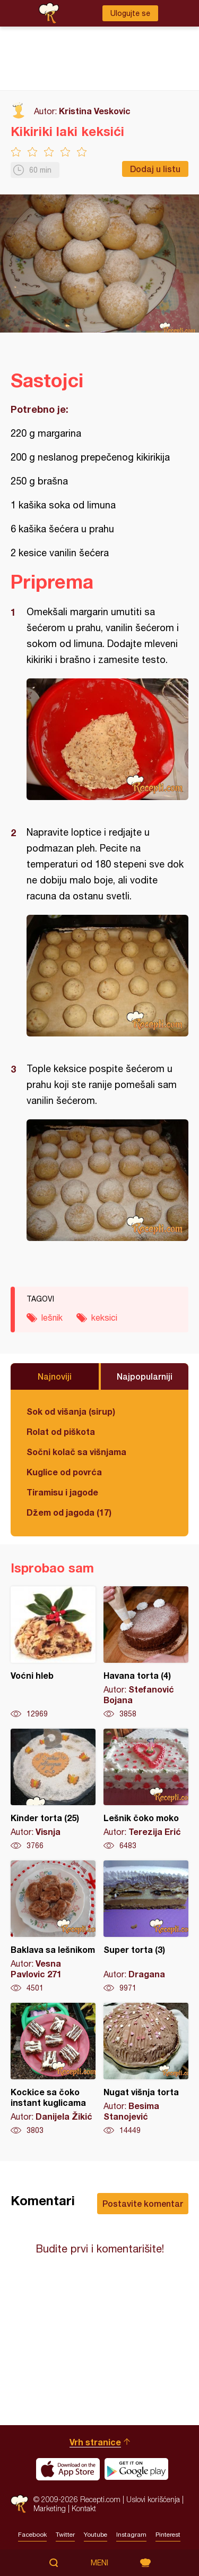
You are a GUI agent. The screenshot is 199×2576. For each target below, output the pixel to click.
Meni (99, 2562)
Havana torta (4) (145, 1652)
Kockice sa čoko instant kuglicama (53, 2069)
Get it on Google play (136, 2469)
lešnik (52, 1317)
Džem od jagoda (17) (69, 1512)
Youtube (95, 2534)
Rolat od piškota (61, 1431)
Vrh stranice (95, 2442)
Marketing (49, 2508)
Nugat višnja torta (145, 2069)
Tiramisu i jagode (62, 1492)
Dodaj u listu (155, 169)
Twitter (65, 2534)
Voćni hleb (53, 1652)
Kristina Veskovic (95, 111)
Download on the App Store (68, 2469)
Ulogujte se (130, 13)
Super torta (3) (145, 1926)
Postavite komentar (142, 2203)
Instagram (131, 2534)
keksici (104, 1317)
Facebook (32, 2534)
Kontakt (84, 2508)
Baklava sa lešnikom (53, 1926)
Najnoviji (55, 1376)
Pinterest (167, 2534)
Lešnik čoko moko (145, 1790)
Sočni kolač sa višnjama (76, 1452)
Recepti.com (19, 2504)
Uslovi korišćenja (153, 2499)
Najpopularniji (144, 1376)
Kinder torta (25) (53, 1790)
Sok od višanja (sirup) (71, 1411)
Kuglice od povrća (64, 1472)
